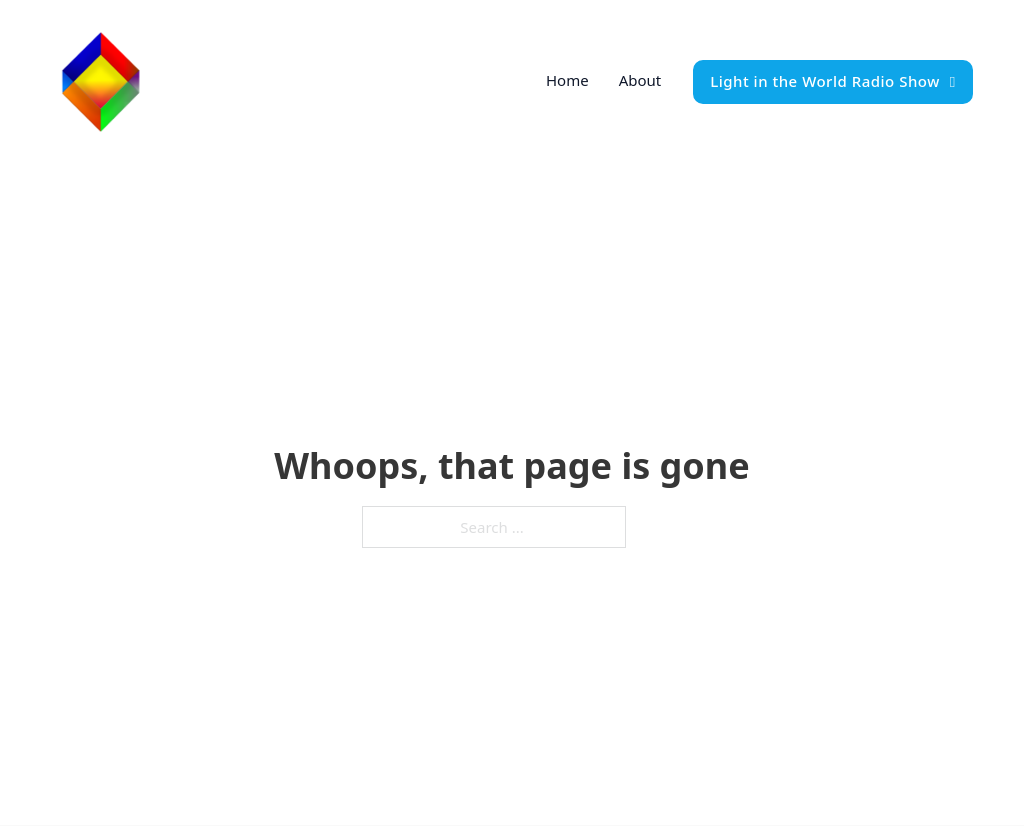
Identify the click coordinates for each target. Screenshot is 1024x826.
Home (567, 80)
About (640, 80)
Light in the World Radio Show (833, 81)
